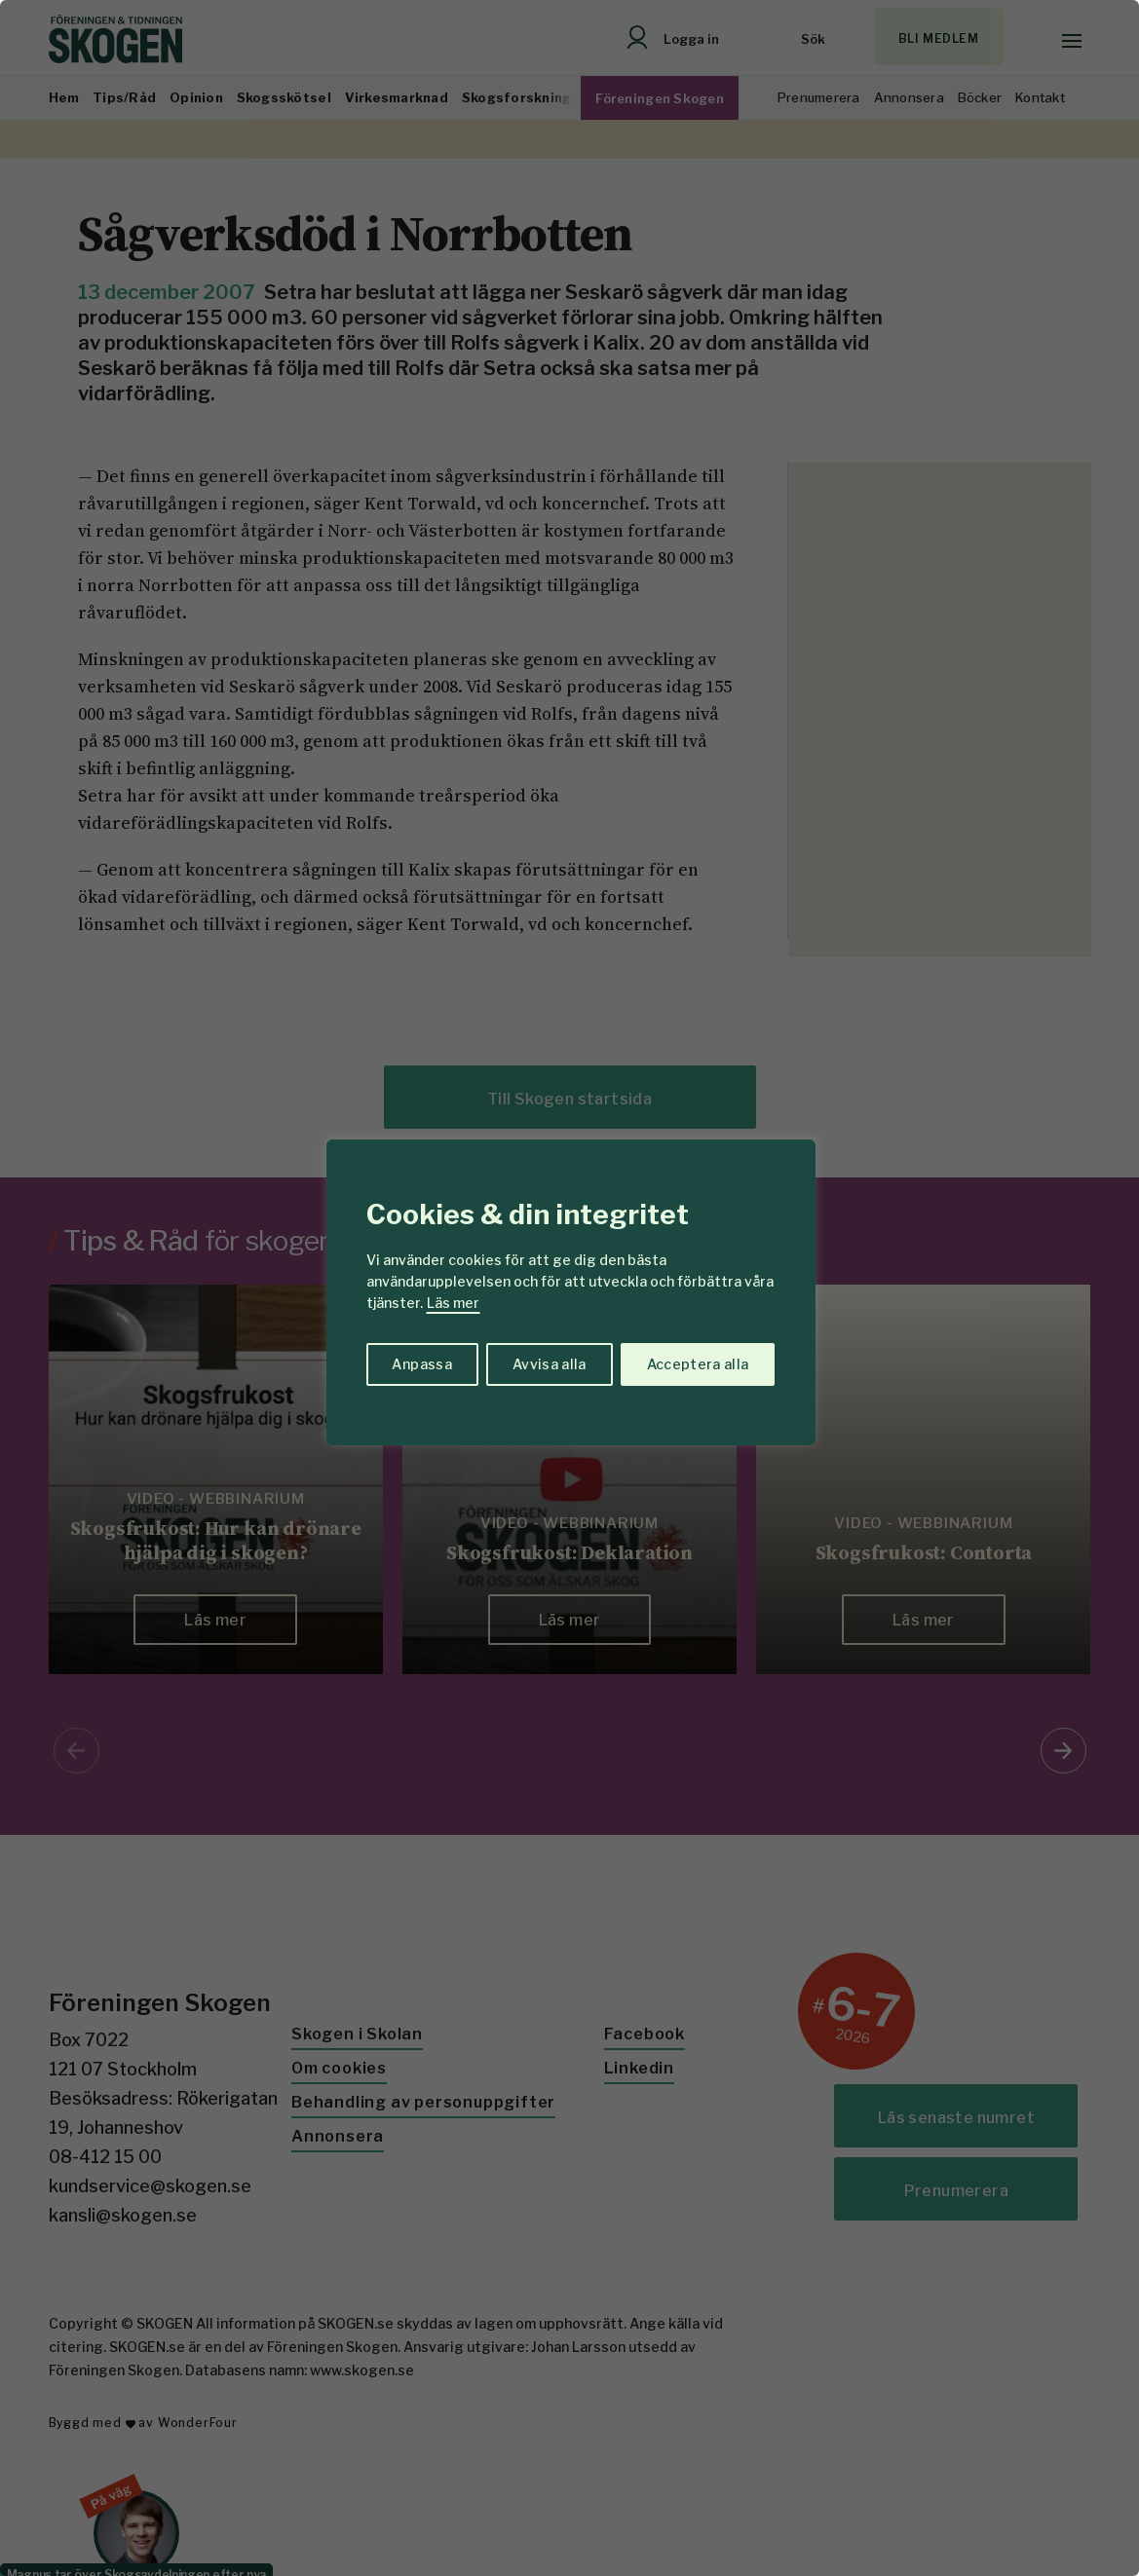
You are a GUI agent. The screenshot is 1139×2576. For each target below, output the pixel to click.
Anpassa (421, 1364)
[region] (569, 1288)
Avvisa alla (550, 1364)
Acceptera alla (698, 1364)
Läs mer (453, 1302)
